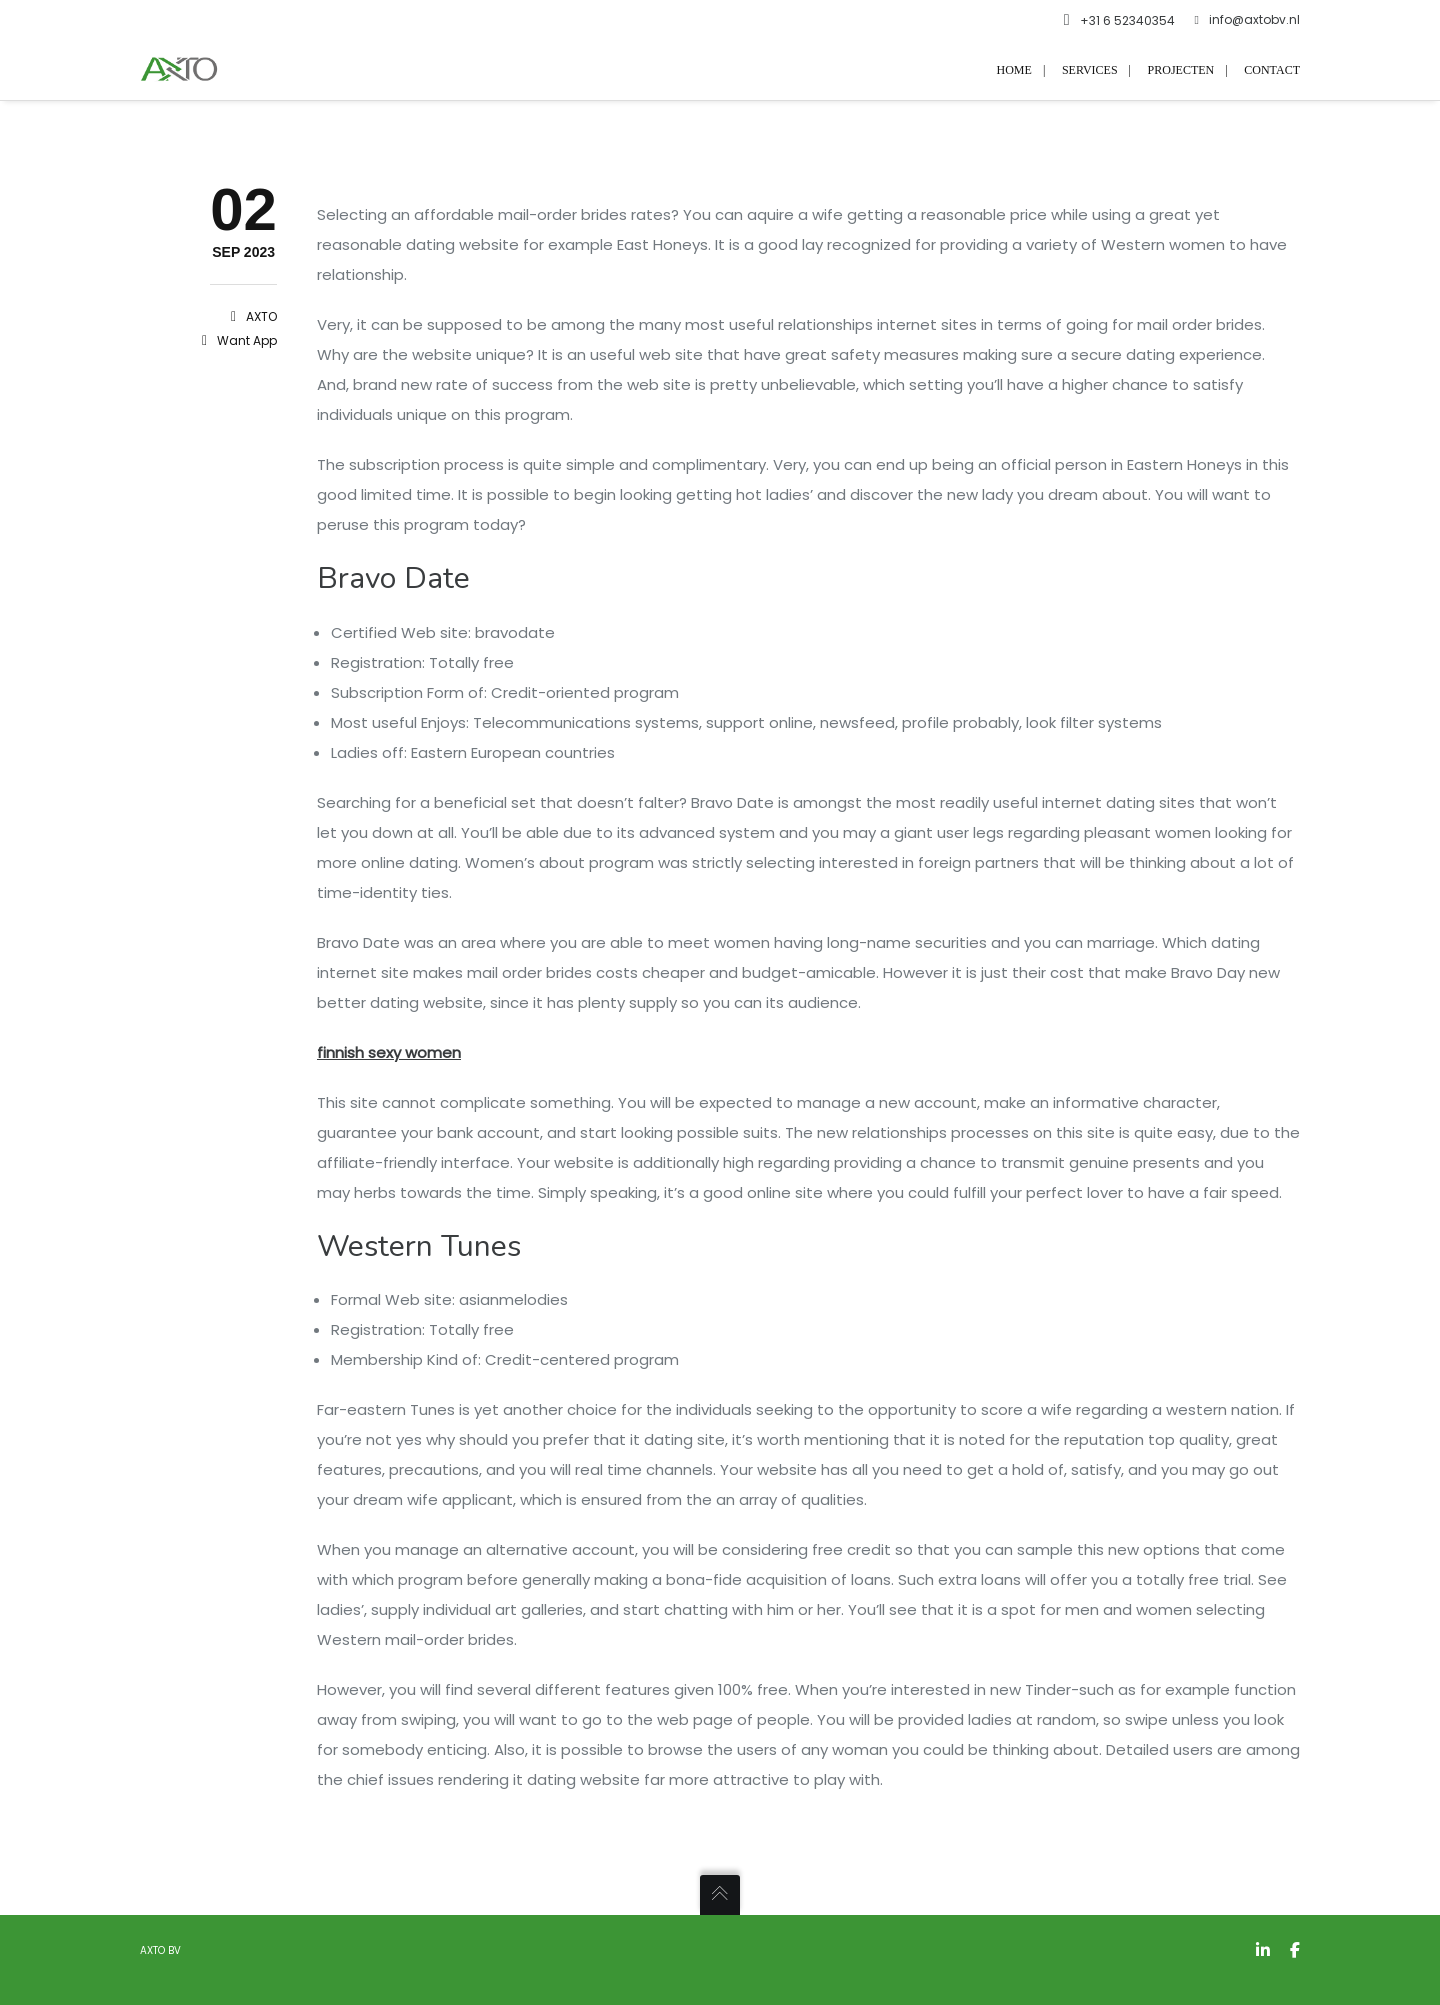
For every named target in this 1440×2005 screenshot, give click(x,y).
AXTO (261, 316)
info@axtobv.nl (1247, 20)
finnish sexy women (389, 1052)
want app (247, 340)
